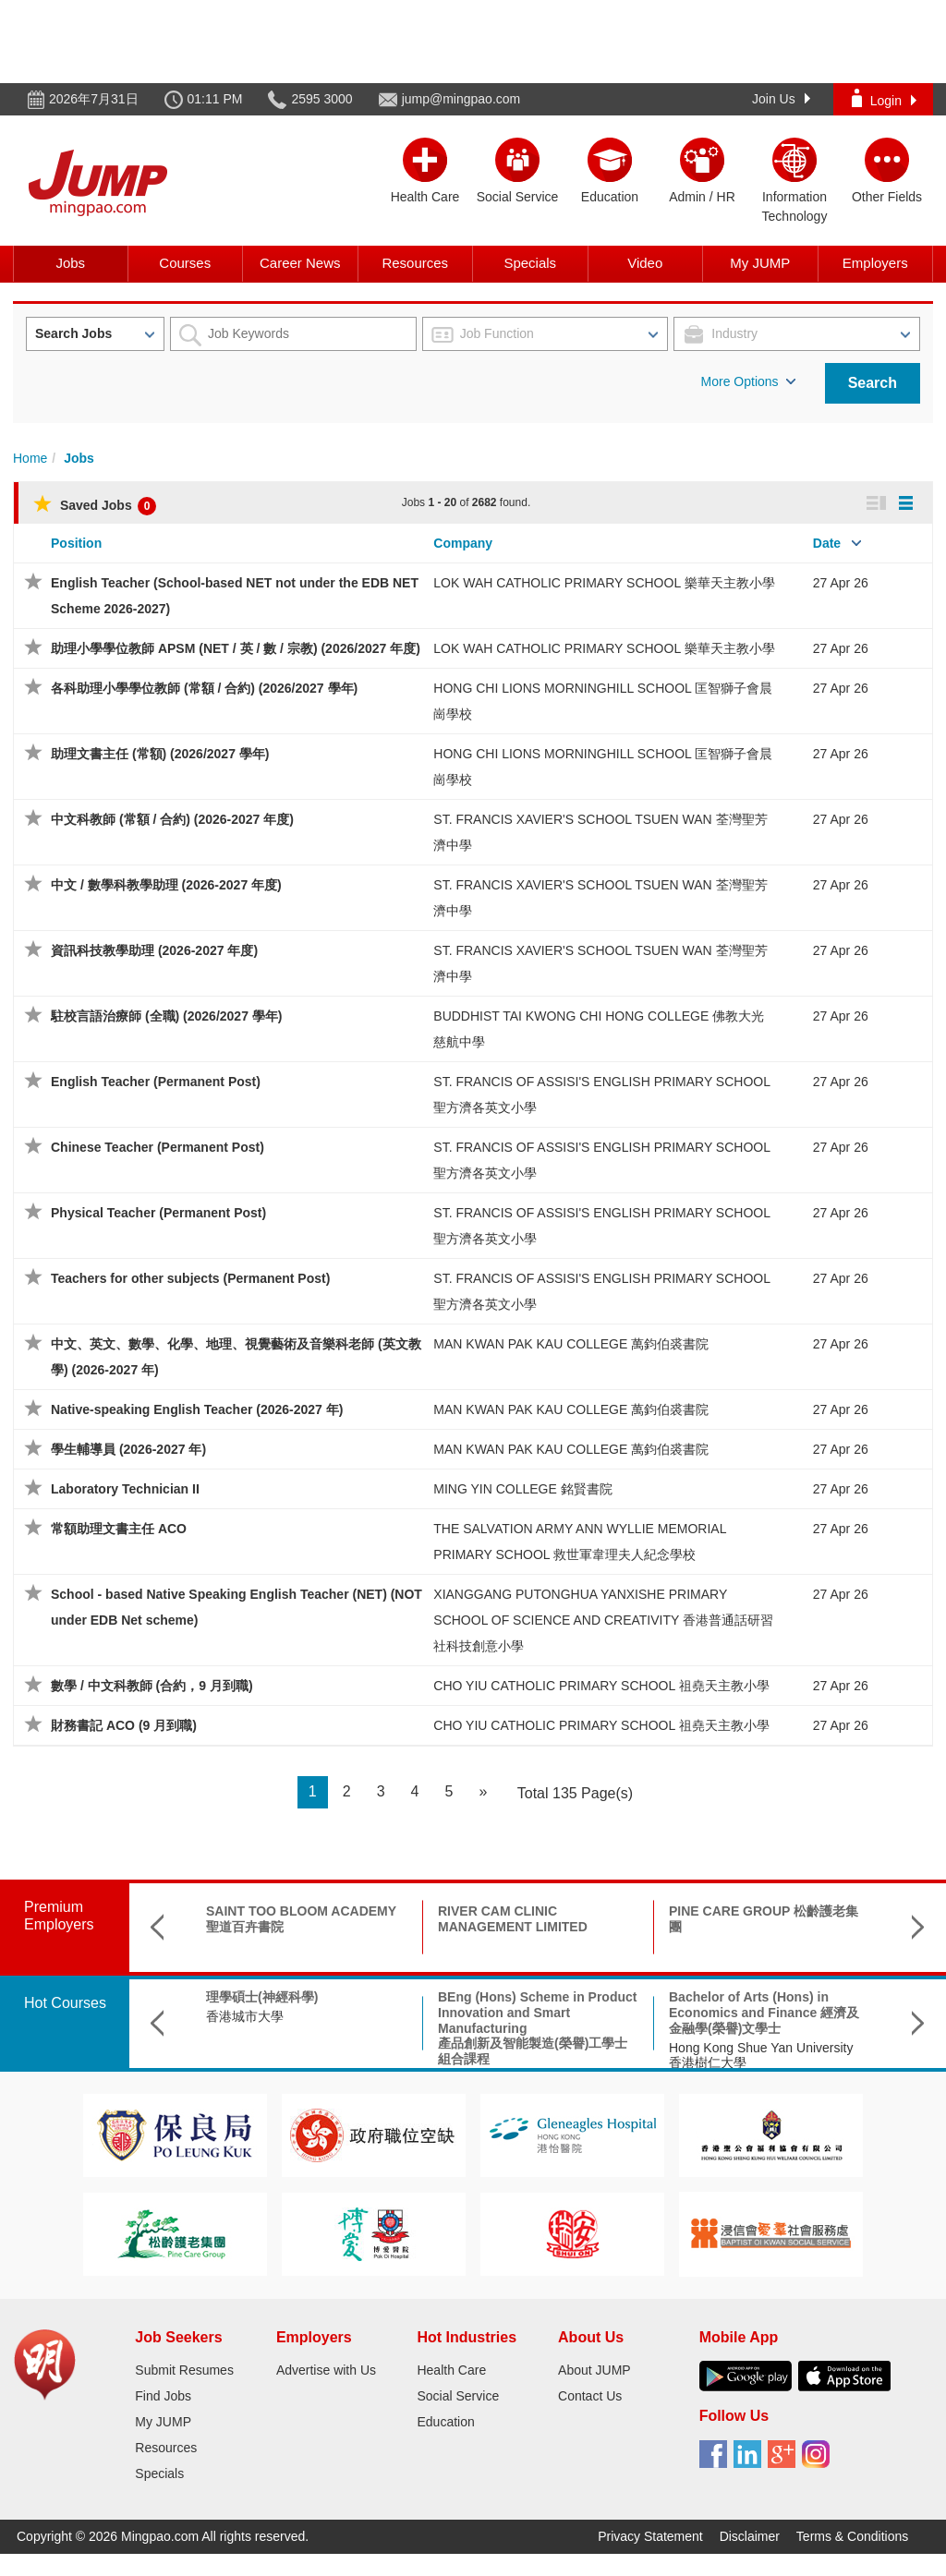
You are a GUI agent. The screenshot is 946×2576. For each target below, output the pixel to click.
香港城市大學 (245, 2016)
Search (872, 383)
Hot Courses (65, 2003)
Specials (529, 263)
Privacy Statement (650, 2536)
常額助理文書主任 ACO (119, 1528)
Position (76, 543)
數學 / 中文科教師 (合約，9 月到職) (152, 1685)
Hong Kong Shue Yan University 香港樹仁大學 (761, 2055)
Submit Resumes (184, 2370)
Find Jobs (163, 2396)
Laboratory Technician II (125, 1489)
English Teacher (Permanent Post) (156, 1081)
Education (445, 2421)
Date (827, 543)
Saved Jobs (94, 505)
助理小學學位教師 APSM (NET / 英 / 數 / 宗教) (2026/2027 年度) (235, 648)
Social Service (458, 2396)
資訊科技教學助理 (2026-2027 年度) (154, 950)
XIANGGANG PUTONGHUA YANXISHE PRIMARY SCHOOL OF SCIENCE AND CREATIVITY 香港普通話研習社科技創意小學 (603, 1620)
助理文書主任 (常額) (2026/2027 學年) (160, 753)
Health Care (451, 2370)
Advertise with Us (326, 2370)
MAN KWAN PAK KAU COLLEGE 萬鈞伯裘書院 (571, 1343)
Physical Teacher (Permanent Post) (158, 1212)
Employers (875, 263)
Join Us (781, 98)
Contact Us (590, 2396)
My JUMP (760, 263)
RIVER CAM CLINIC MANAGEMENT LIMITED (513, 1919)
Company (462, 543)
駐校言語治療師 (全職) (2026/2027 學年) (167, 1016)
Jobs (70, 263)
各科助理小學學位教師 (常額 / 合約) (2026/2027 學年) (204, 688)
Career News (300, 263)
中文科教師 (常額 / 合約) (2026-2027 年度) (172, 819)
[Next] (482, 1792)
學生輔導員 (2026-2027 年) (128, 1449)
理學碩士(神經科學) (262, 1996)
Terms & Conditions (852, 2536)
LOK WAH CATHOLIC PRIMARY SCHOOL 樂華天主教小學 (603, 582)
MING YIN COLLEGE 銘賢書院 (522, 1489)
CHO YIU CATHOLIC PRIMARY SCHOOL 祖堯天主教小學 (601, 1685)
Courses (185, 263)
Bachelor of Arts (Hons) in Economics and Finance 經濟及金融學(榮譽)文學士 (764, 2012)
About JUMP (594, 2370)
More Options (748, 381)
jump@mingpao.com (461, 98)
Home (30, 458)
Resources (415, 263)
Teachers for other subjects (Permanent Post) (190, 1278)
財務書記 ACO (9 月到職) (124, 1725)
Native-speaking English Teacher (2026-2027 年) (197, 1409)
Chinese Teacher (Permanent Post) (157, 1147)
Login (884, 98)
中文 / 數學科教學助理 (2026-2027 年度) (166, 884)
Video (644, 263)
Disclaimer (750, 2536)
